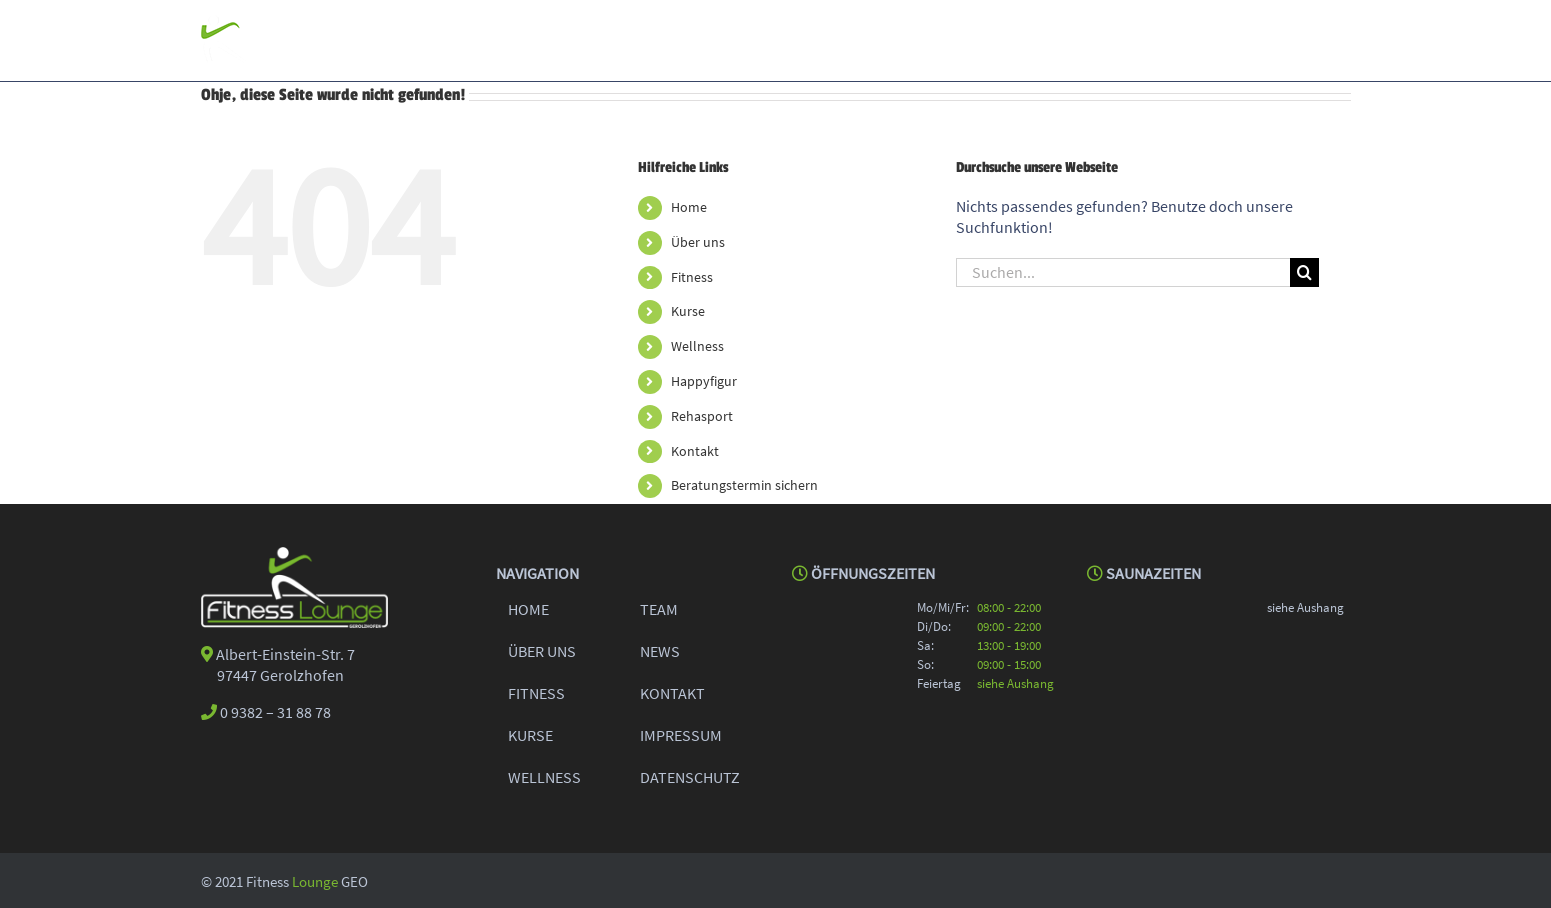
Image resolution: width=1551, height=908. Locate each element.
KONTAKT (672, 692)
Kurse (688, 310)
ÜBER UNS (542, 650)
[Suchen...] (1123, 271)
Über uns (698, 241)
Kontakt (695, 450)
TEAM (659, 608)
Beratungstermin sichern (744, 484)
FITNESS (536, 692)
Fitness (692, 276)
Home (689, 206)
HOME (528, 608)
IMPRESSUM (681, 734)
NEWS (660, 650)
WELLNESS (544, 776)
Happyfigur (704, 380)
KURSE (530, 734)
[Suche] (1304, 271)
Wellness (697, 345)
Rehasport (702, 415)
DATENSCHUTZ (690, 776)
